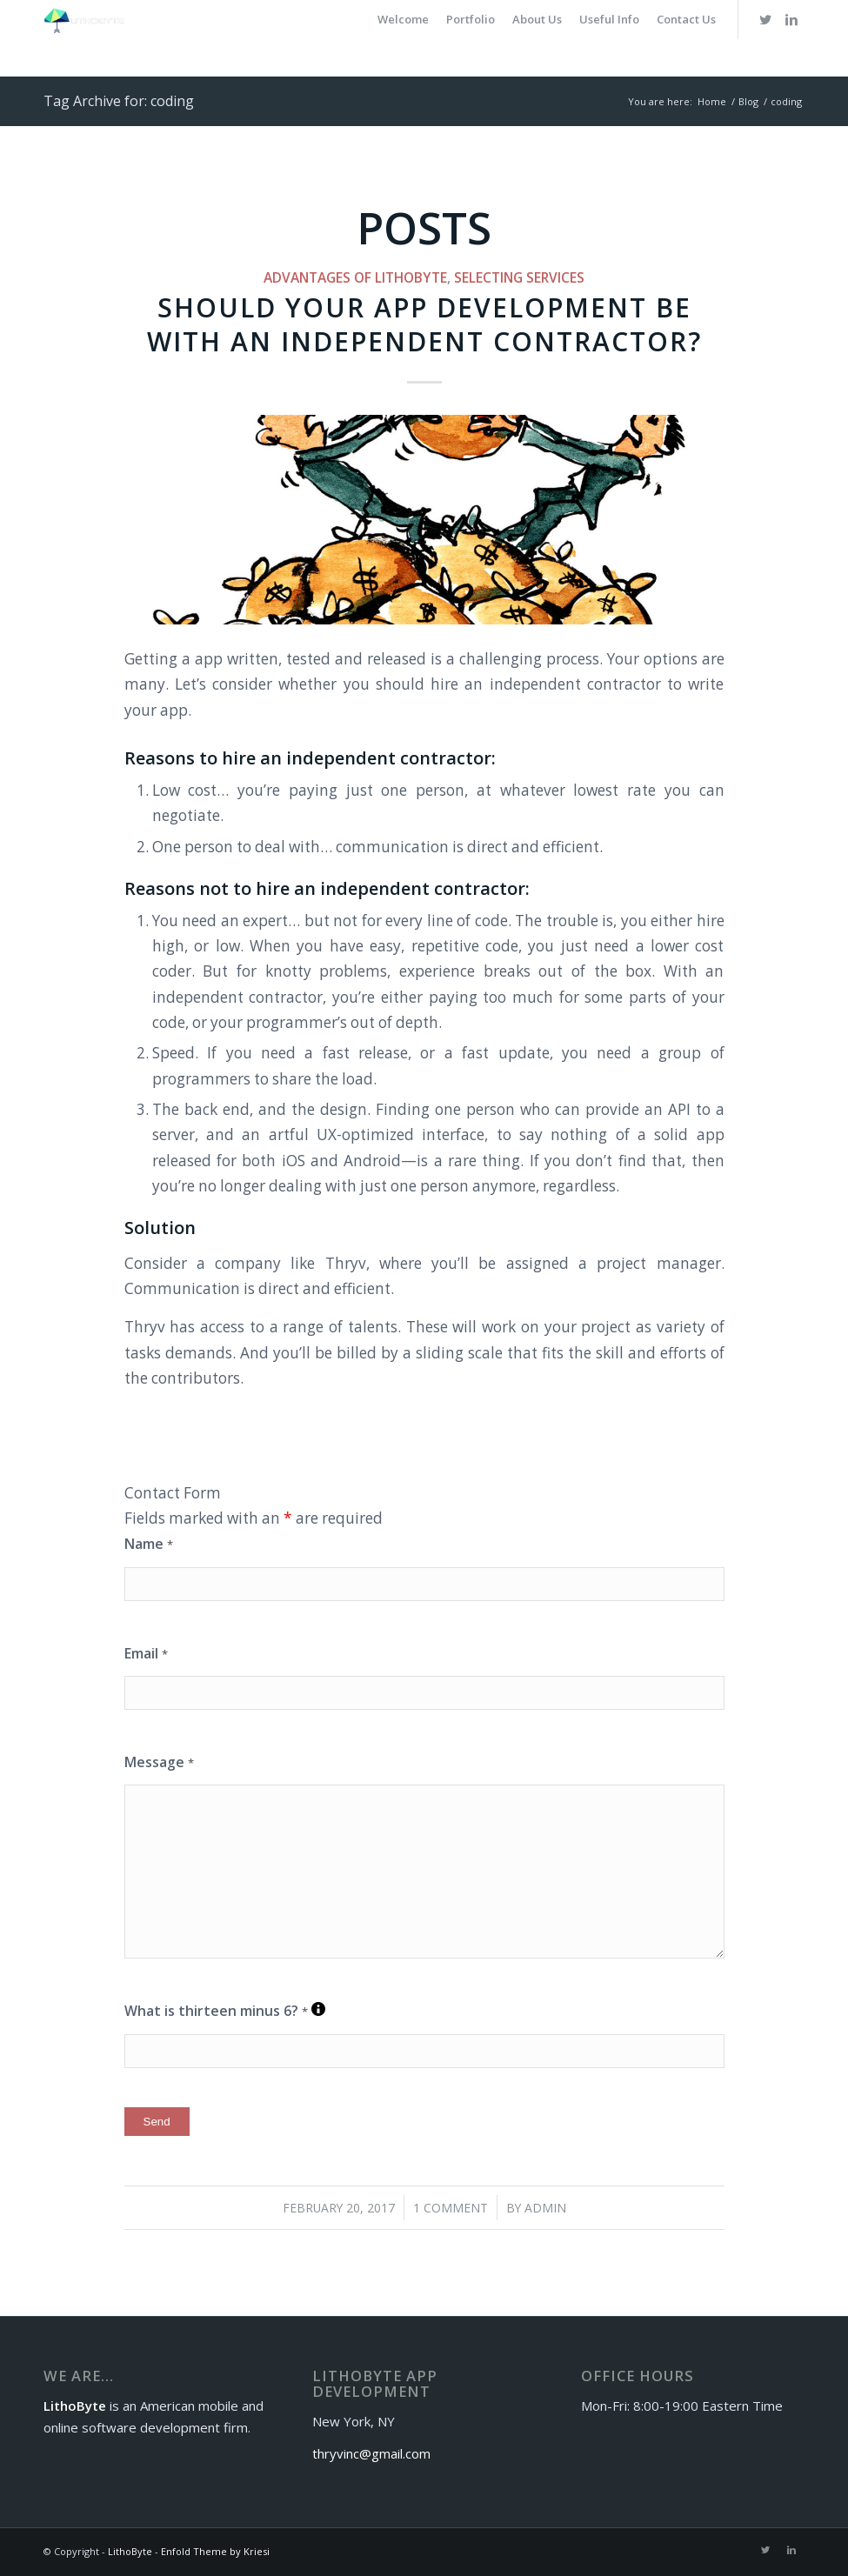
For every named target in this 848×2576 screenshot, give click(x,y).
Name (148, 1543)
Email (146, 1653)
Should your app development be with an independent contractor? (424, 324)
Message (159, 1762)
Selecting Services (519, 277)
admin (545, 2207)
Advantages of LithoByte (355, 277)
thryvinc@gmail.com (371, 2453)
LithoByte (130, 2551)
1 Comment (450, 2207)
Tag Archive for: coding (118, 100)
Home (712, 101)
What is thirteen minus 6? (224, 2010)
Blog (748, 101)
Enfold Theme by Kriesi (215, 2551)
